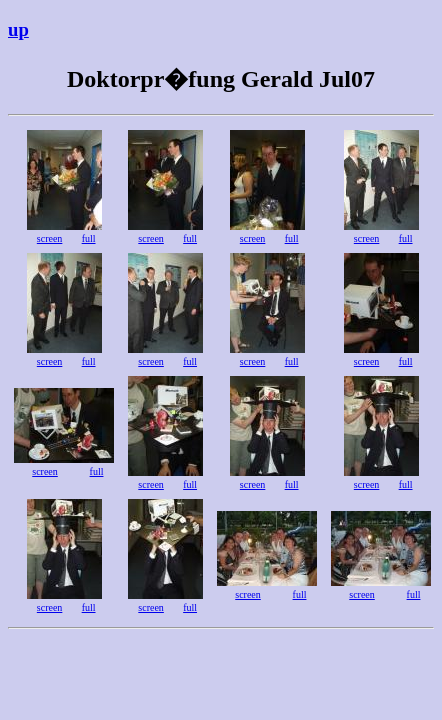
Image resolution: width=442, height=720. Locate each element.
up (18, 29)
